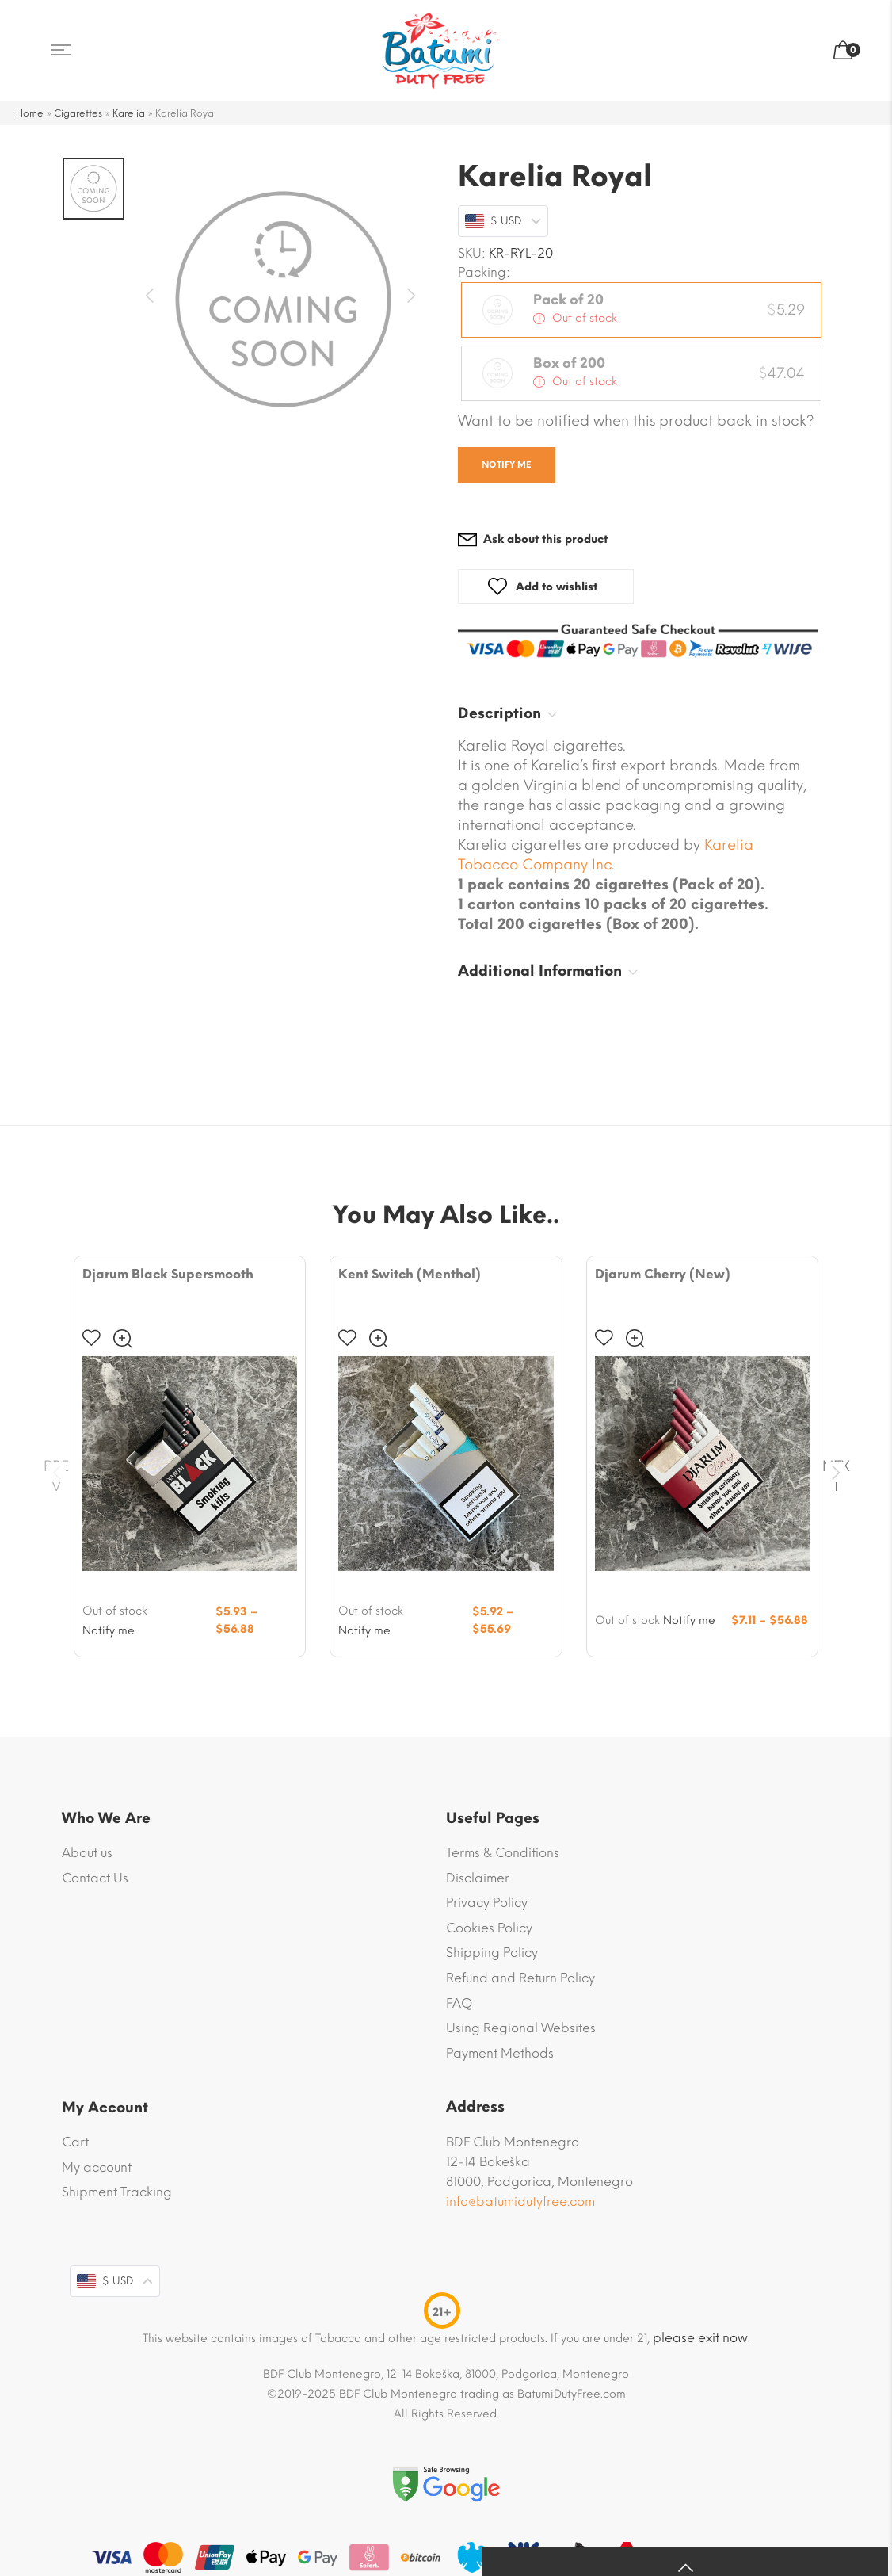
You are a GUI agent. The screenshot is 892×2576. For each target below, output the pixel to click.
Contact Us (95, 1877)
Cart (75, 2142)
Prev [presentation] (56, 1472)
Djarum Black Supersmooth (167, 1274)
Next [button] (412, 296)
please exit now (700, 2337)
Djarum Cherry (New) (662, 1274)
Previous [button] (154, 296)
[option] (283, 300)
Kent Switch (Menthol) (409, 1274)
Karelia (128, 113)
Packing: (484, 272)
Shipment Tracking (117, 2192)
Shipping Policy (492, 1952)
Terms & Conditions (502, 1852)
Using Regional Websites (521, 2027)
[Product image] (189, 1463)
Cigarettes (78, 113)
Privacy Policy (487, 1902)
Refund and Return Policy (520, 1978)
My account (97, 2167)
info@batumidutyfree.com (520, 2201)
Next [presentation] (836, 1472)
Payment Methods (500, 2053)
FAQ (459, 2002)
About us (87, 1852)
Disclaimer (477, 1877)
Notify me (507, 465)
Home (30, 113)
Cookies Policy (489, 1928)
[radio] (641, 310)
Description (499, 713)
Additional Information (540, 971)
